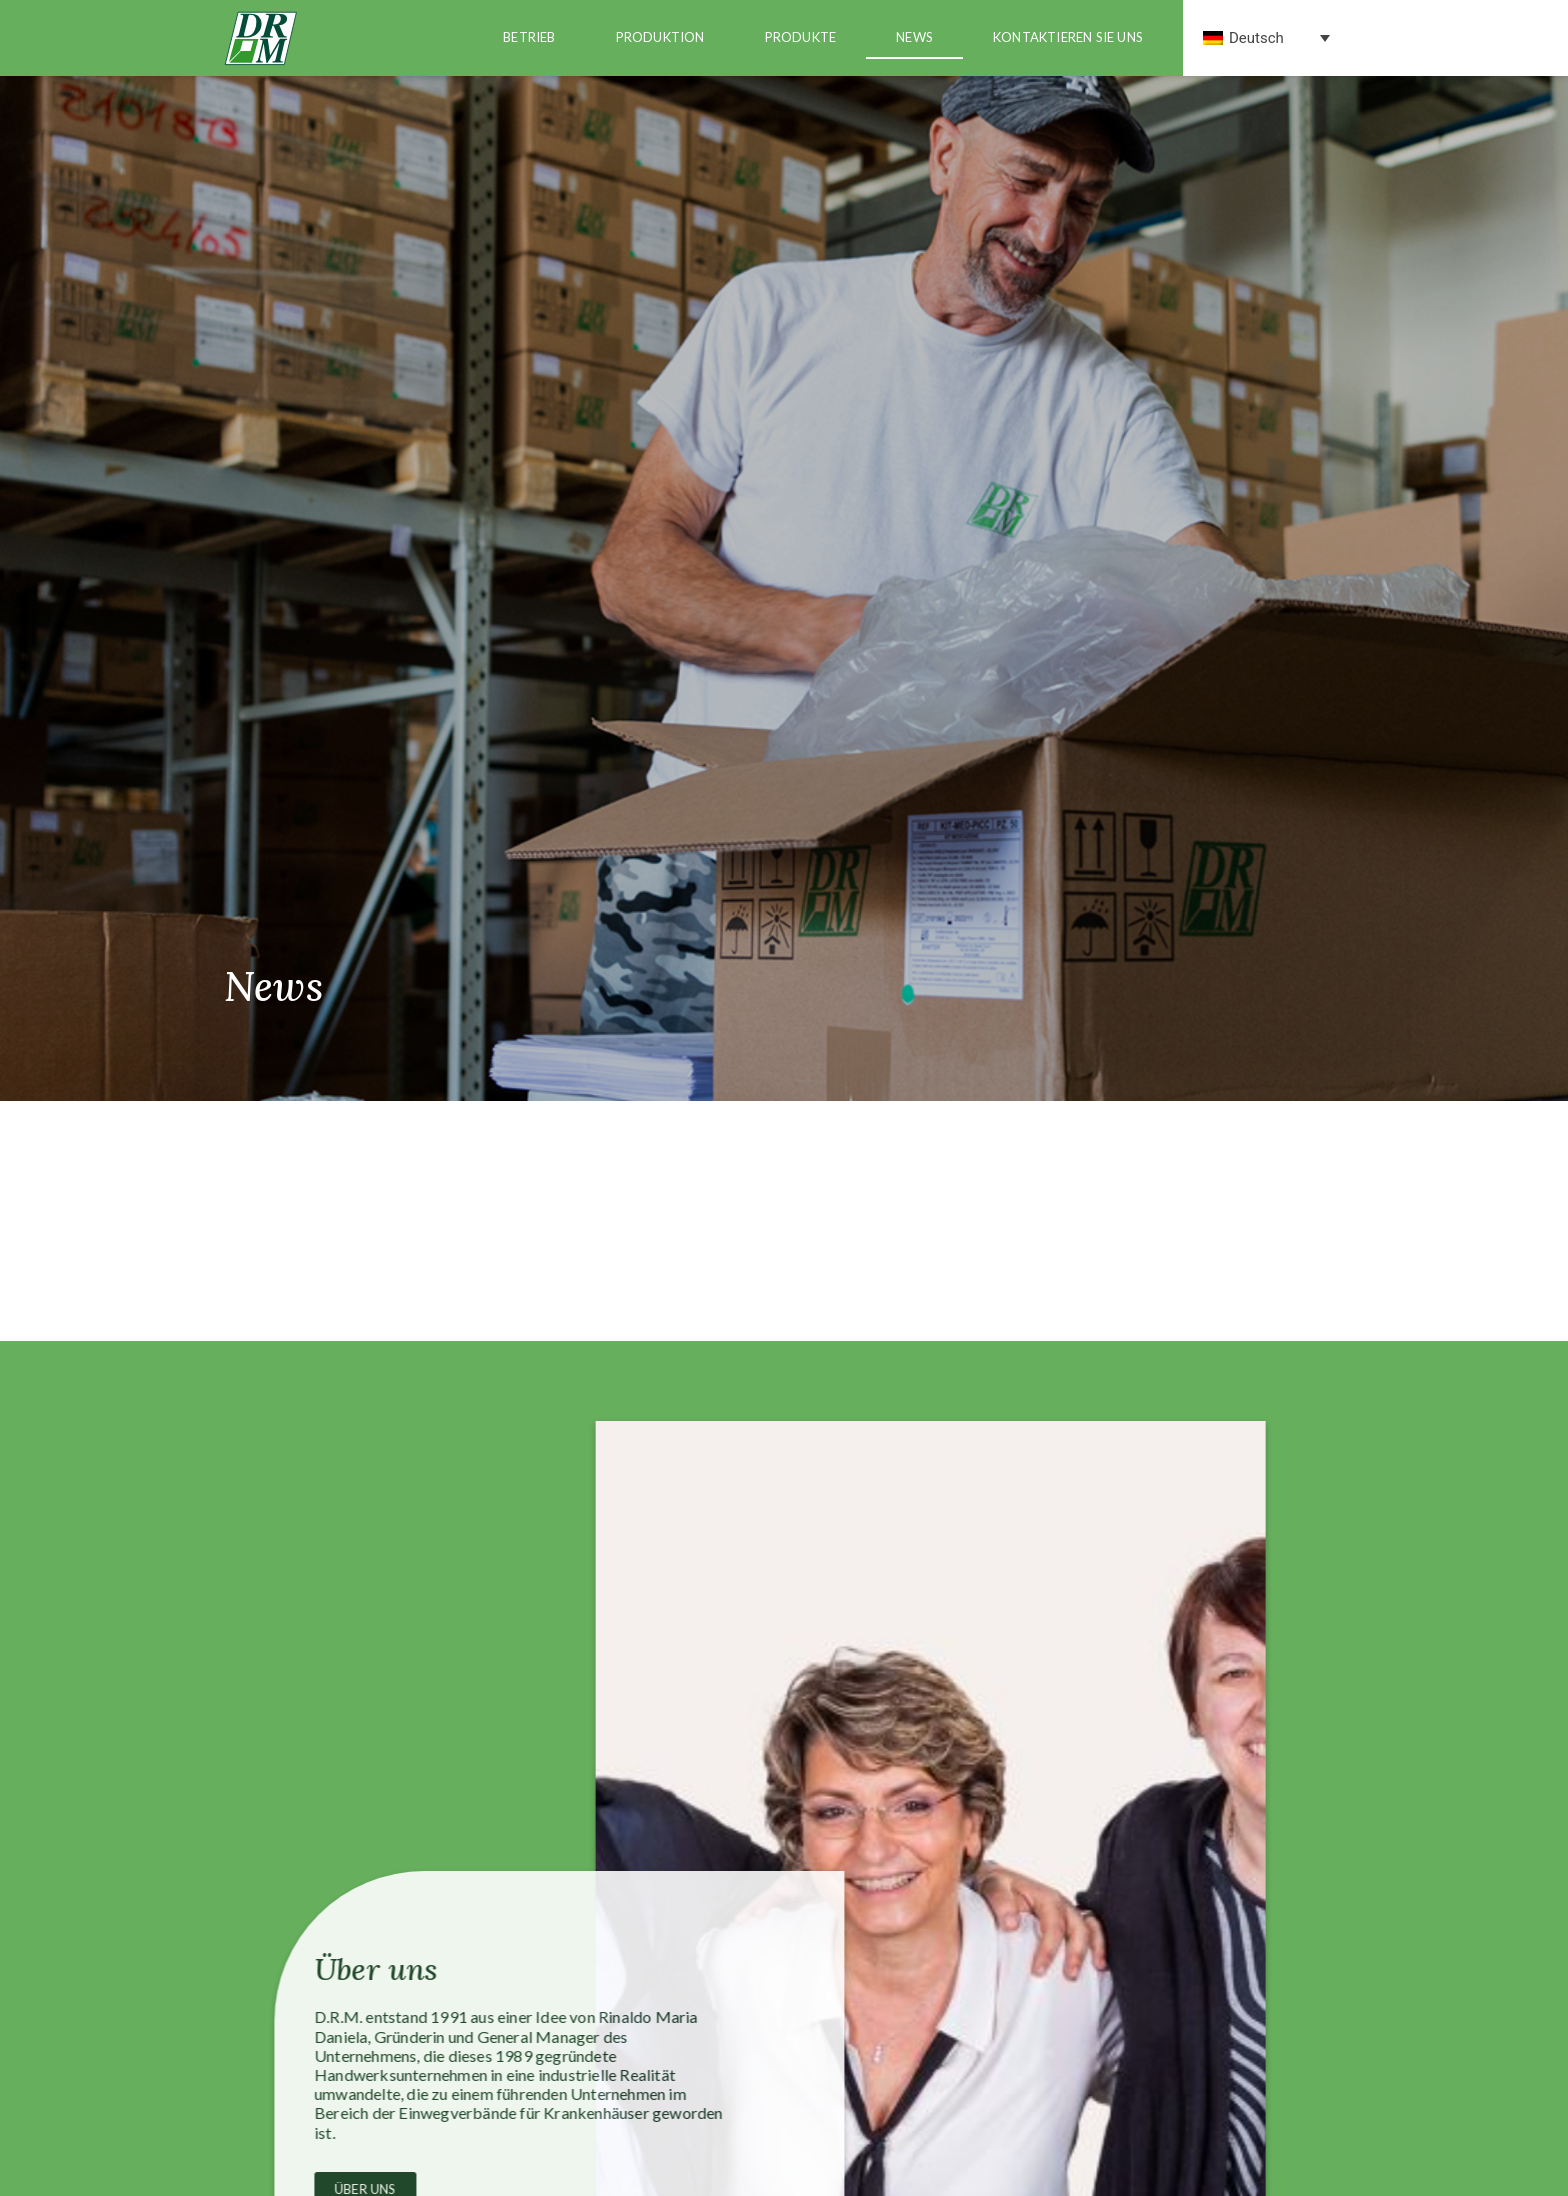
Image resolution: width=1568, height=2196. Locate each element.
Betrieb (529, 37)
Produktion (660, 37)
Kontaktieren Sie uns (1068, 37)
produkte (801, 37)
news (914, 37)
